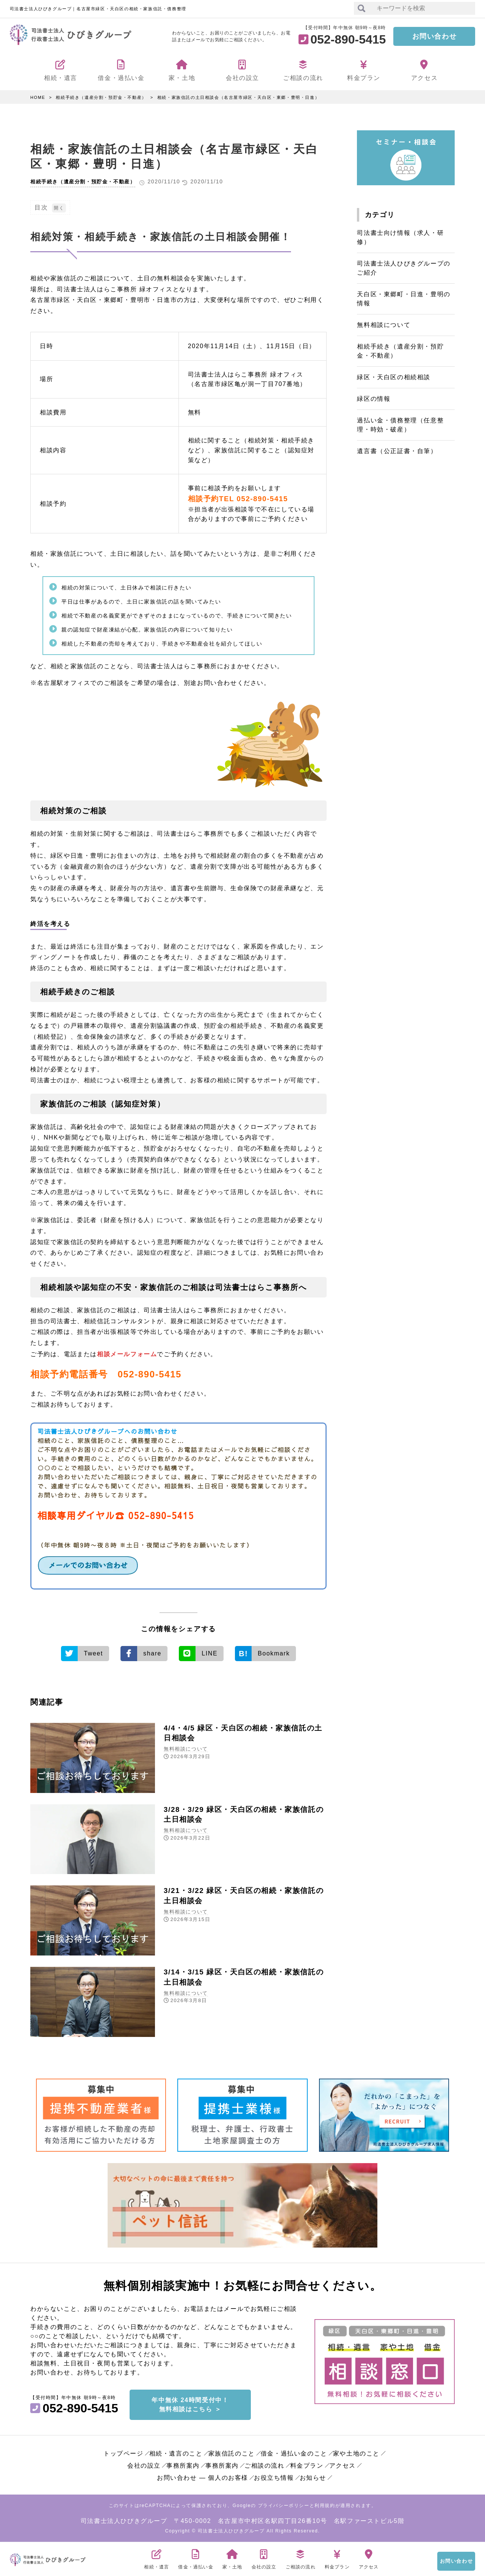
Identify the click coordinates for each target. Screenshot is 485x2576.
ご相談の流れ (264, 2463)
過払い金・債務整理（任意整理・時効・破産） (400, 425)
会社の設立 (144, 2463)
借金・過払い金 (195, 2557)
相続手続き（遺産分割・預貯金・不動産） (101, 97)
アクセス (342, 2463)
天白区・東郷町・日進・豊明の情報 (403, 298)
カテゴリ (379, 215)
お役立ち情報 (274, 2476)
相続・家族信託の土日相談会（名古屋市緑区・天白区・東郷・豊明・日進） (238, 97)
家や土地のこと (356, 2451)
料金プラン (307, 2463)
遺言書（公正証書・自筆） (397, 451)
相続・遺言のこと (176, 2451)
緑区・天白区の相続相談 (393, 377)
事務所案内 (183, 2463)
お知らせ (313, 2476)
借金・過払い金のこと (294, 2451)
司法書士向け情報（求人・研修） (400, 237)
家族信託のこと (231, 2451)
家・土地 (232, 2557)
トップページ (123, 2451)
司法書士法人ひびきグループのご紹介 (403, 268)
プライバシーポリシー (284, 2503)
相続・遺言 (156, 2557)
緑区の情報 (373, 398)
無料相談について (186, 1748)
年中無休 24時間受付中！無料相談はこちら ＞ (190, 2402)
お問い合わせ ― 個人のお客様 (202, 2476)
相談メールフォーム (127, 1354)
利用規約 (324, 2503)
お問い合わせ (434, 36)
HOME (37, 97)
